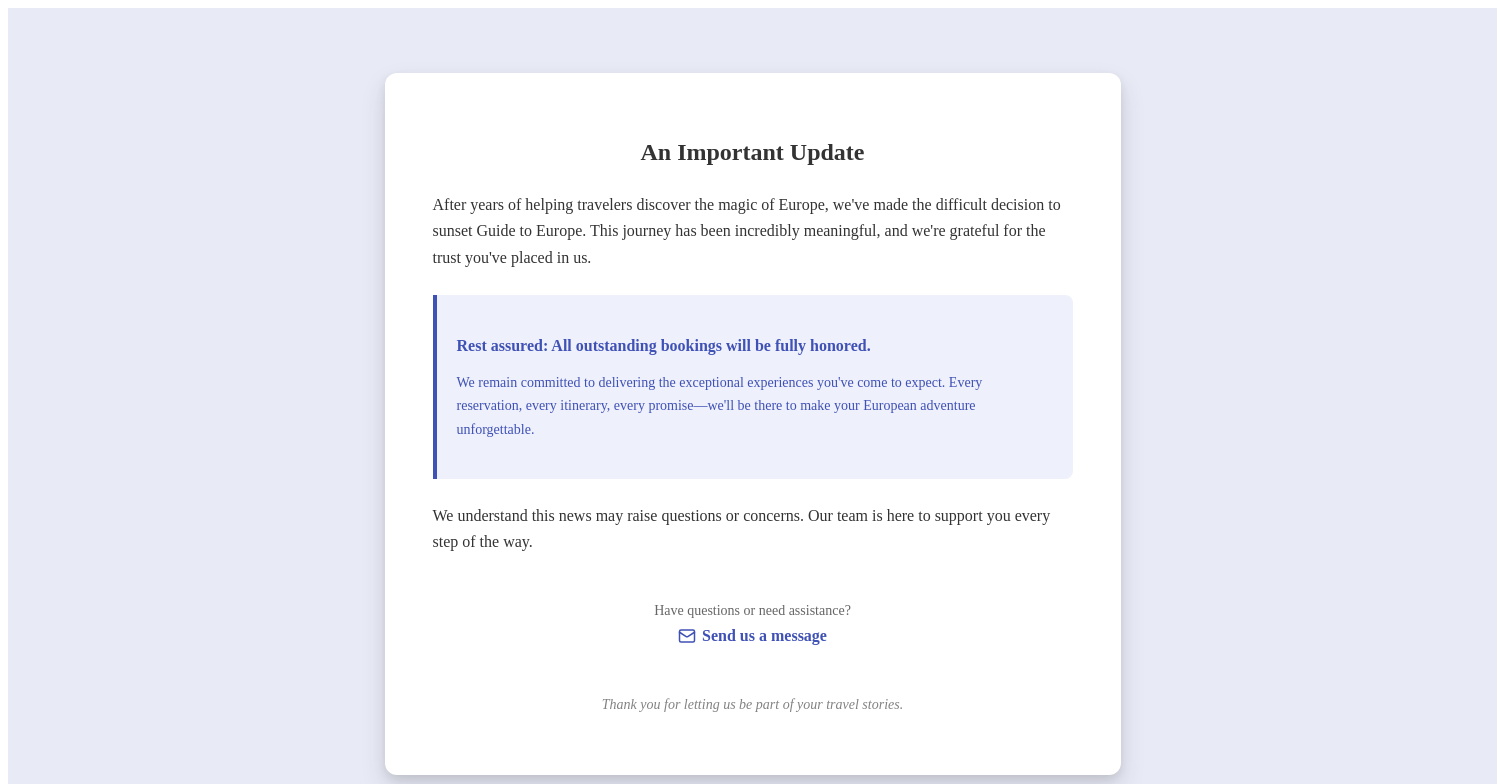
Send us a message (764, 635)
